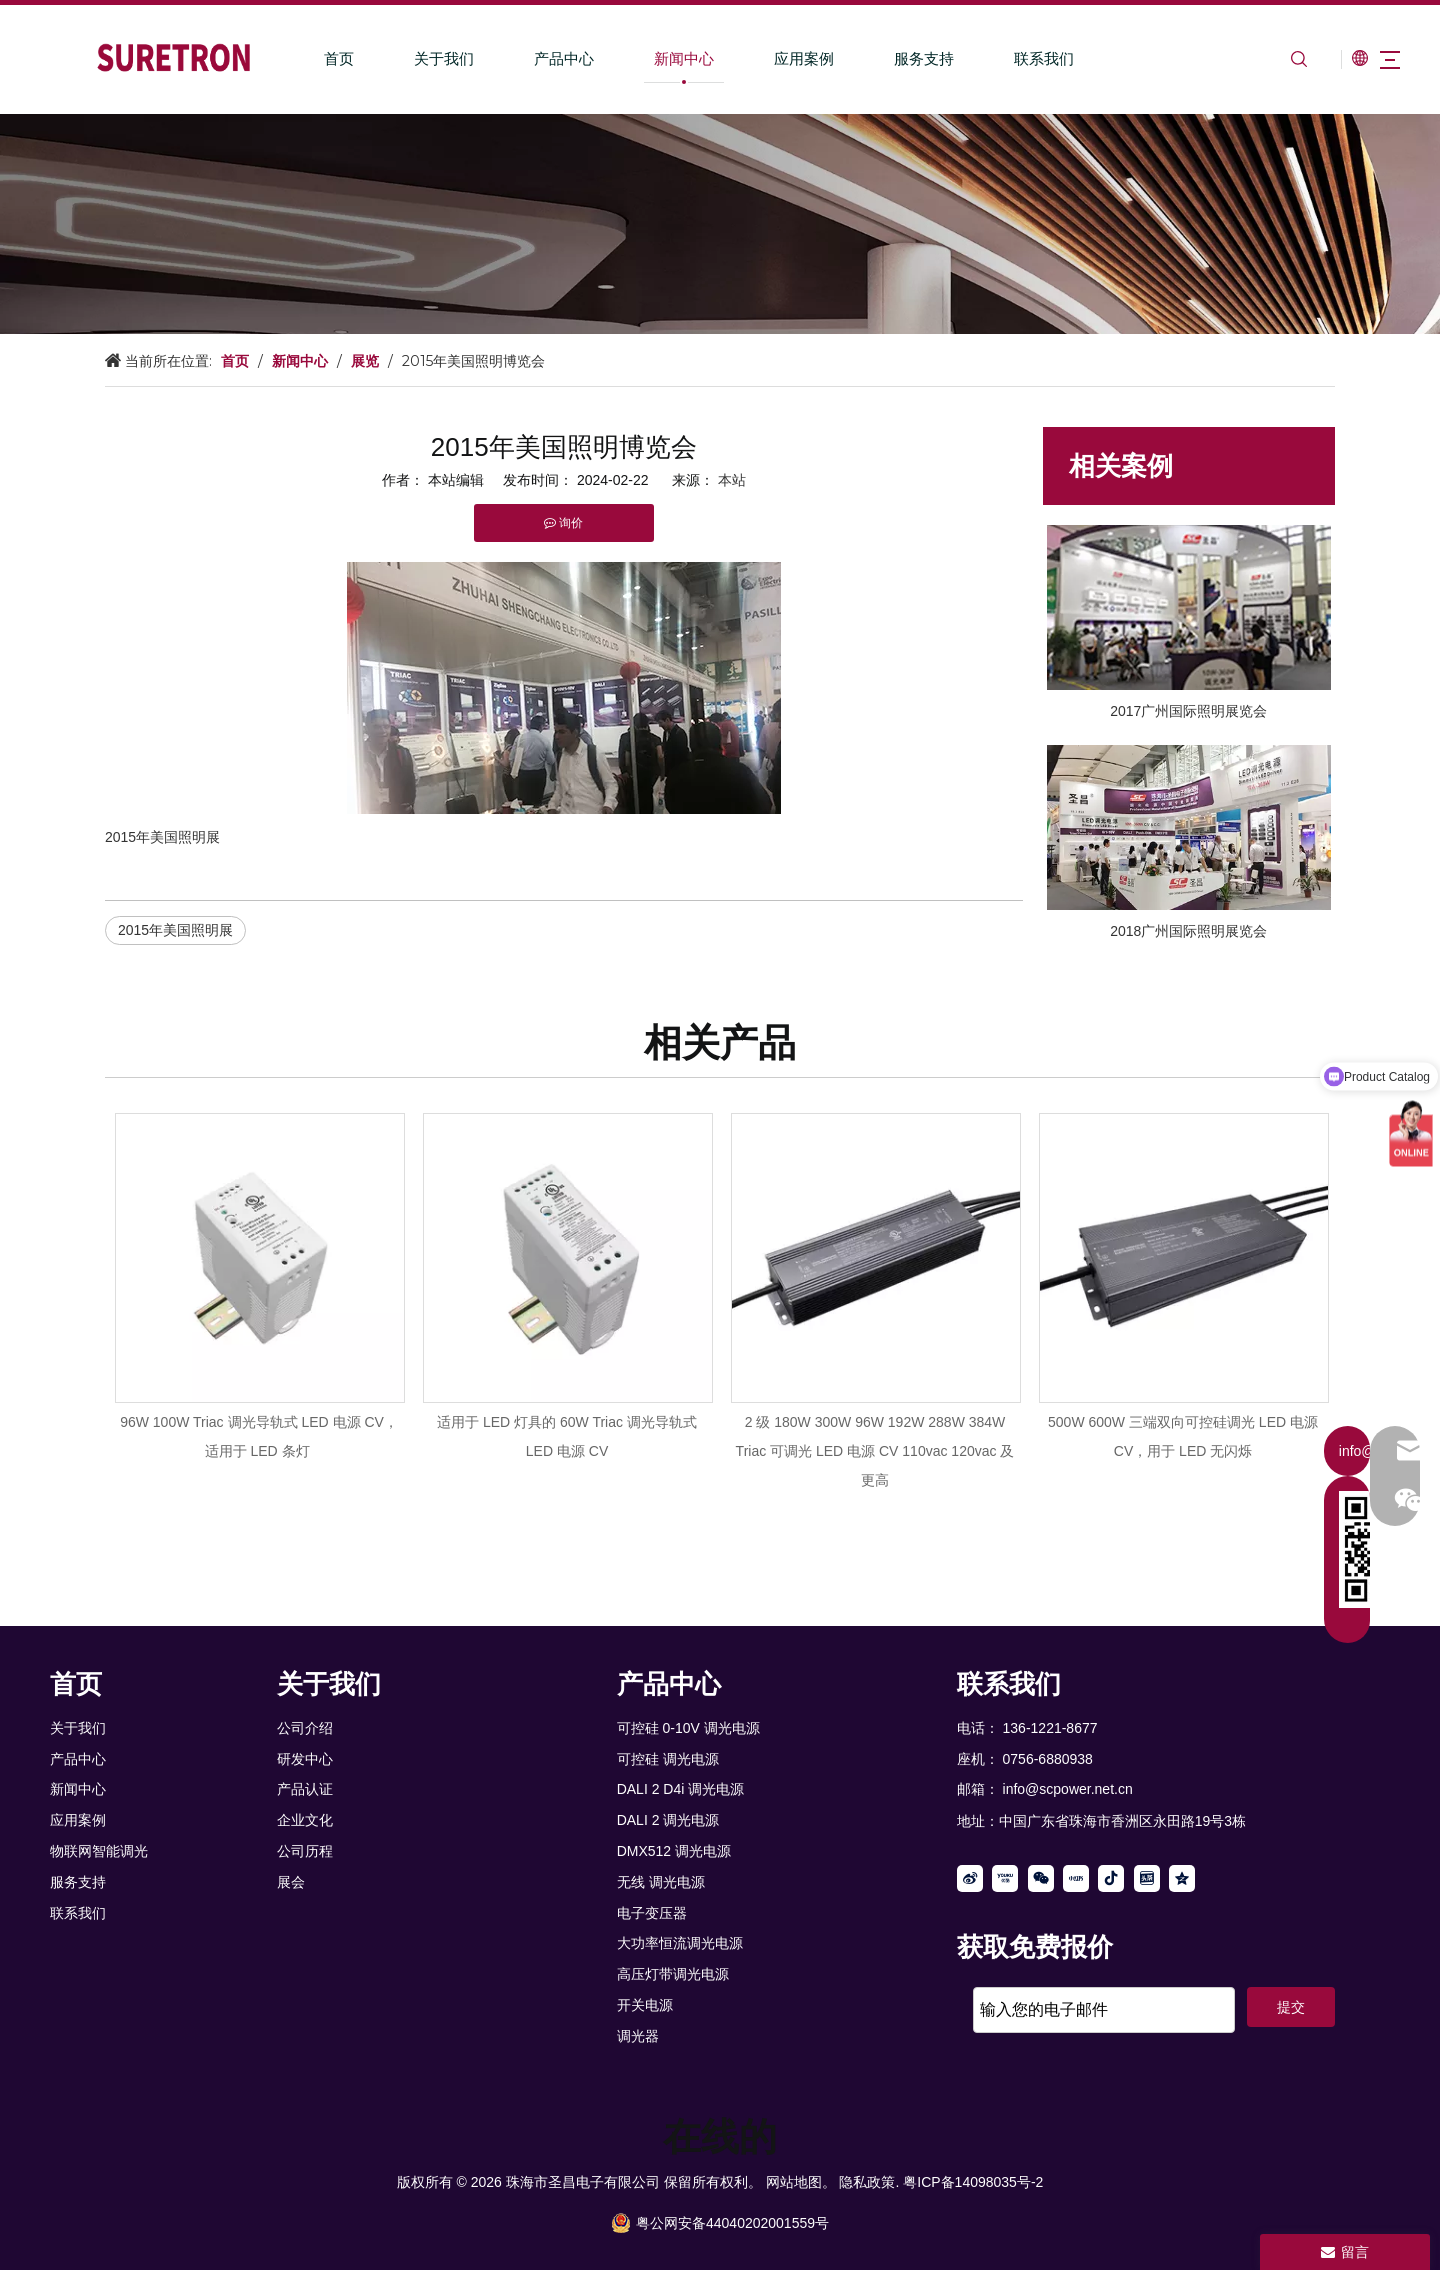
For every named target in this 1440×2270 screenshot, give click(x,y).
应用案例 (779, 58)
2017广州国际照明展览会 (1188, 711)
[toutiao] (1147, 1878)
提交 (1291, 2007)
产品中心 (539, 58)
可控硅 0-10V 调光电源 (688, 1728)
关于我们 (419, 58)
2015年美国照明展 (175, 930)
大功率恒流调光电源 (680, 1943)
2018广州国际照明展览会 (1188, 931)
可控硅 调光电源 (668, 1759)
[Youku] (1005, 1878)
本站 (732, 480)
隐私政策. (869, 2182)
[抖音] (1111, 1878)
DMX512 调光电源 (674, 1851)
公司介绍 (305, 1728)
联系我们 (1019, 58)
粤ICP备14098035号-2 (973, 2182)
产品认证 (305, 1789)
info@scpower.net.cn (1068, 1789)
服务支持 (899, 58)
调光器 (638, 2036)
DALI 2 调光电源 (668, 1820)
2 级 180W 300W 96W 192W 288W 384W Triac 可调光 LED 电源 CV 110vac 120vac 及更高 (875, 1451)
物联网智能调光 (99, 1851)
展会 (291, 1882)
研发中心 (305, 1759)
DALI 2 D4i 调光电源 (681, 1789)
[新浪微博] (970, 1878)
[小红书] (1076, 1878)
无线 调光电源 (661, 1882)
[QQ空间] (1182, 1878)
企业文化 (305, 1820)
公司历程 (305, 1851)
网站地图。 (801, 2182)
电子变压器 (652, 1913)
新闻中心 (659, 58)
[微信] (1041, 1878)
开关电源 (645, 2005)
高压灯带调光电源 (673, 1974)
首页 (314, 58)
